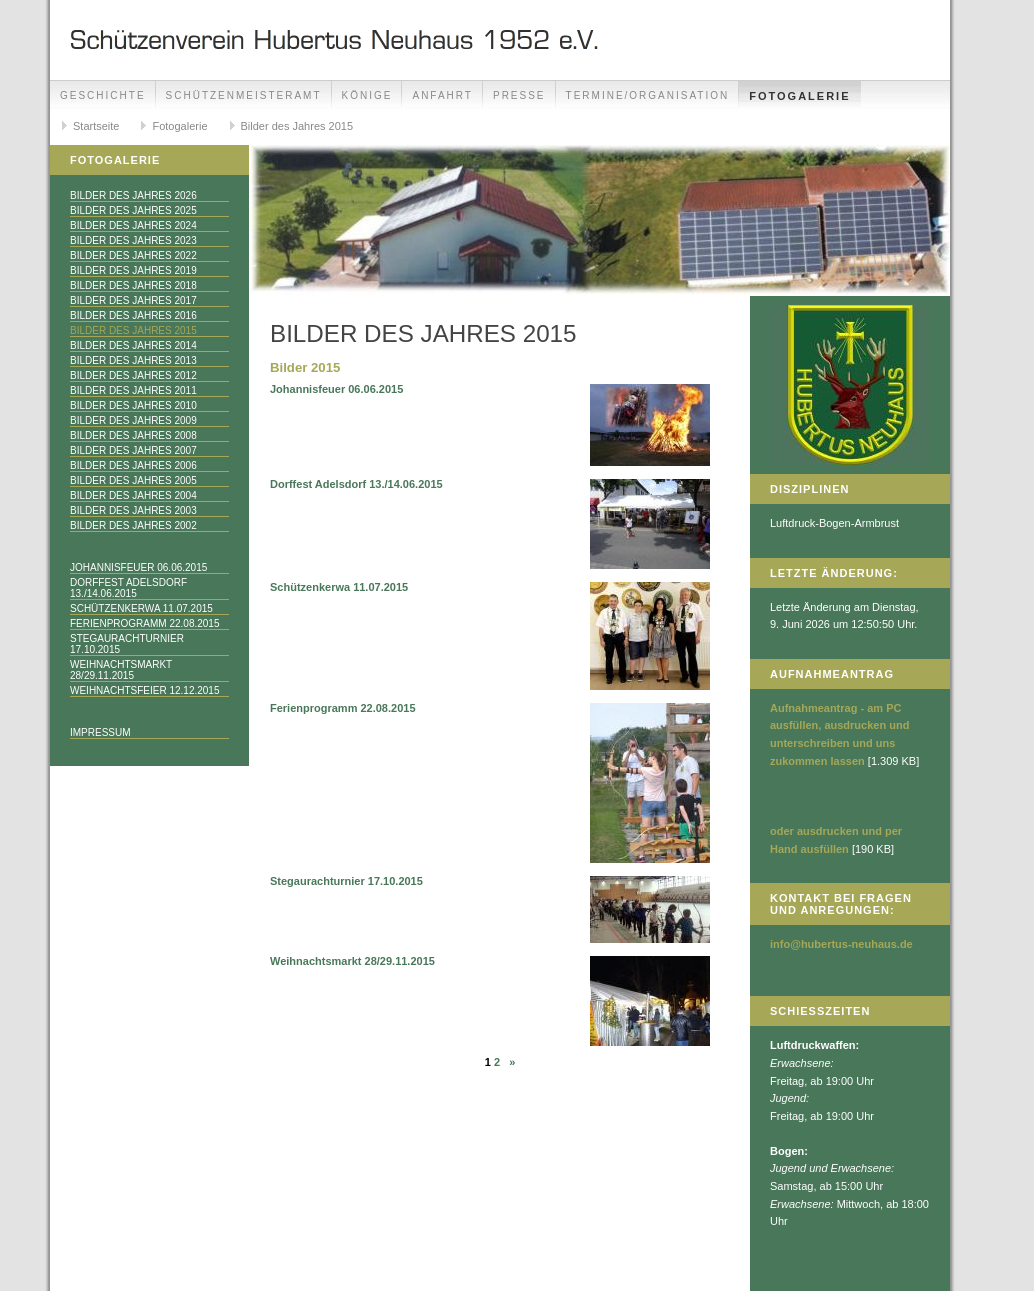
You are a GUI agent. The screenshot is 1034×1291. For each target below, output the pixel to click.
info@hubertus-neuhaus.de (841, 944)
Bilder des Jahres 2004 (133, 495)
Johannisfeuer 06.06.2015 (138, 567)
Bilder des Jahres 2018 (133, 285)
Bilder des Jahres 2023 (133, 240)
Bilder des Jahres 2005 (133, 480)
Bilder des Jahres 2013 (133, 360)
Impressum (100, 732)
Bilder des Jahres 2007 (133, 450)
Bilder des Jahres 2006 (133, 465)
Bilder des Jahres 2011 (133, 390)
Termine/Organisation (648, 95)
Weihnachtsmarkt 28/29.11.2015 (121, 670)
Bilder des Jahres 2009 (133, 420)
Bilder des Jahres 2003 (133, 510)
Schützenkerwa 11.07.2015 (141, 608)
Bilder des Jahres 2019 (133, 270)
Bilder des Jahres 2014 (133, 345)
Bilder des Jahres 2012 (133, 375)
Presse (519, 95)
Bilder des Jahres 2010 (133, 405)
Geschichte (103, 95)
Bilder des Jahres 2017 (133, 300)
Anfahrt (442, 95)
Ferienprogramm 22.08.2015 (145, 623)
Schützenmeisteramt (244, 95)
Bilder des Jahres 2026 (133, 195)
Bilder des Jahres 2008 (133, 435)
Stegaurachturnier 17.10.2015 (127, 644)
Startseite (96, 126)
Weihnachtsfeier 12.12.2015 (145, 690)
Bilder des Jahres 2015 (297, 126)
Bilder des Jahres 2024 (133, 225)
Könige (367, 95)
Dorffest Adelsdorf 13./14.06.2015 (128, 588)
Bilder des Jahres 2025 (133, 210)
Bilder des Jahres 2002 (133, 525)
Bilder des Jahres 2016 (133, 315)
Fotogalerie (799, 96)
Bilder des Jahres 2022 (133, 255)
